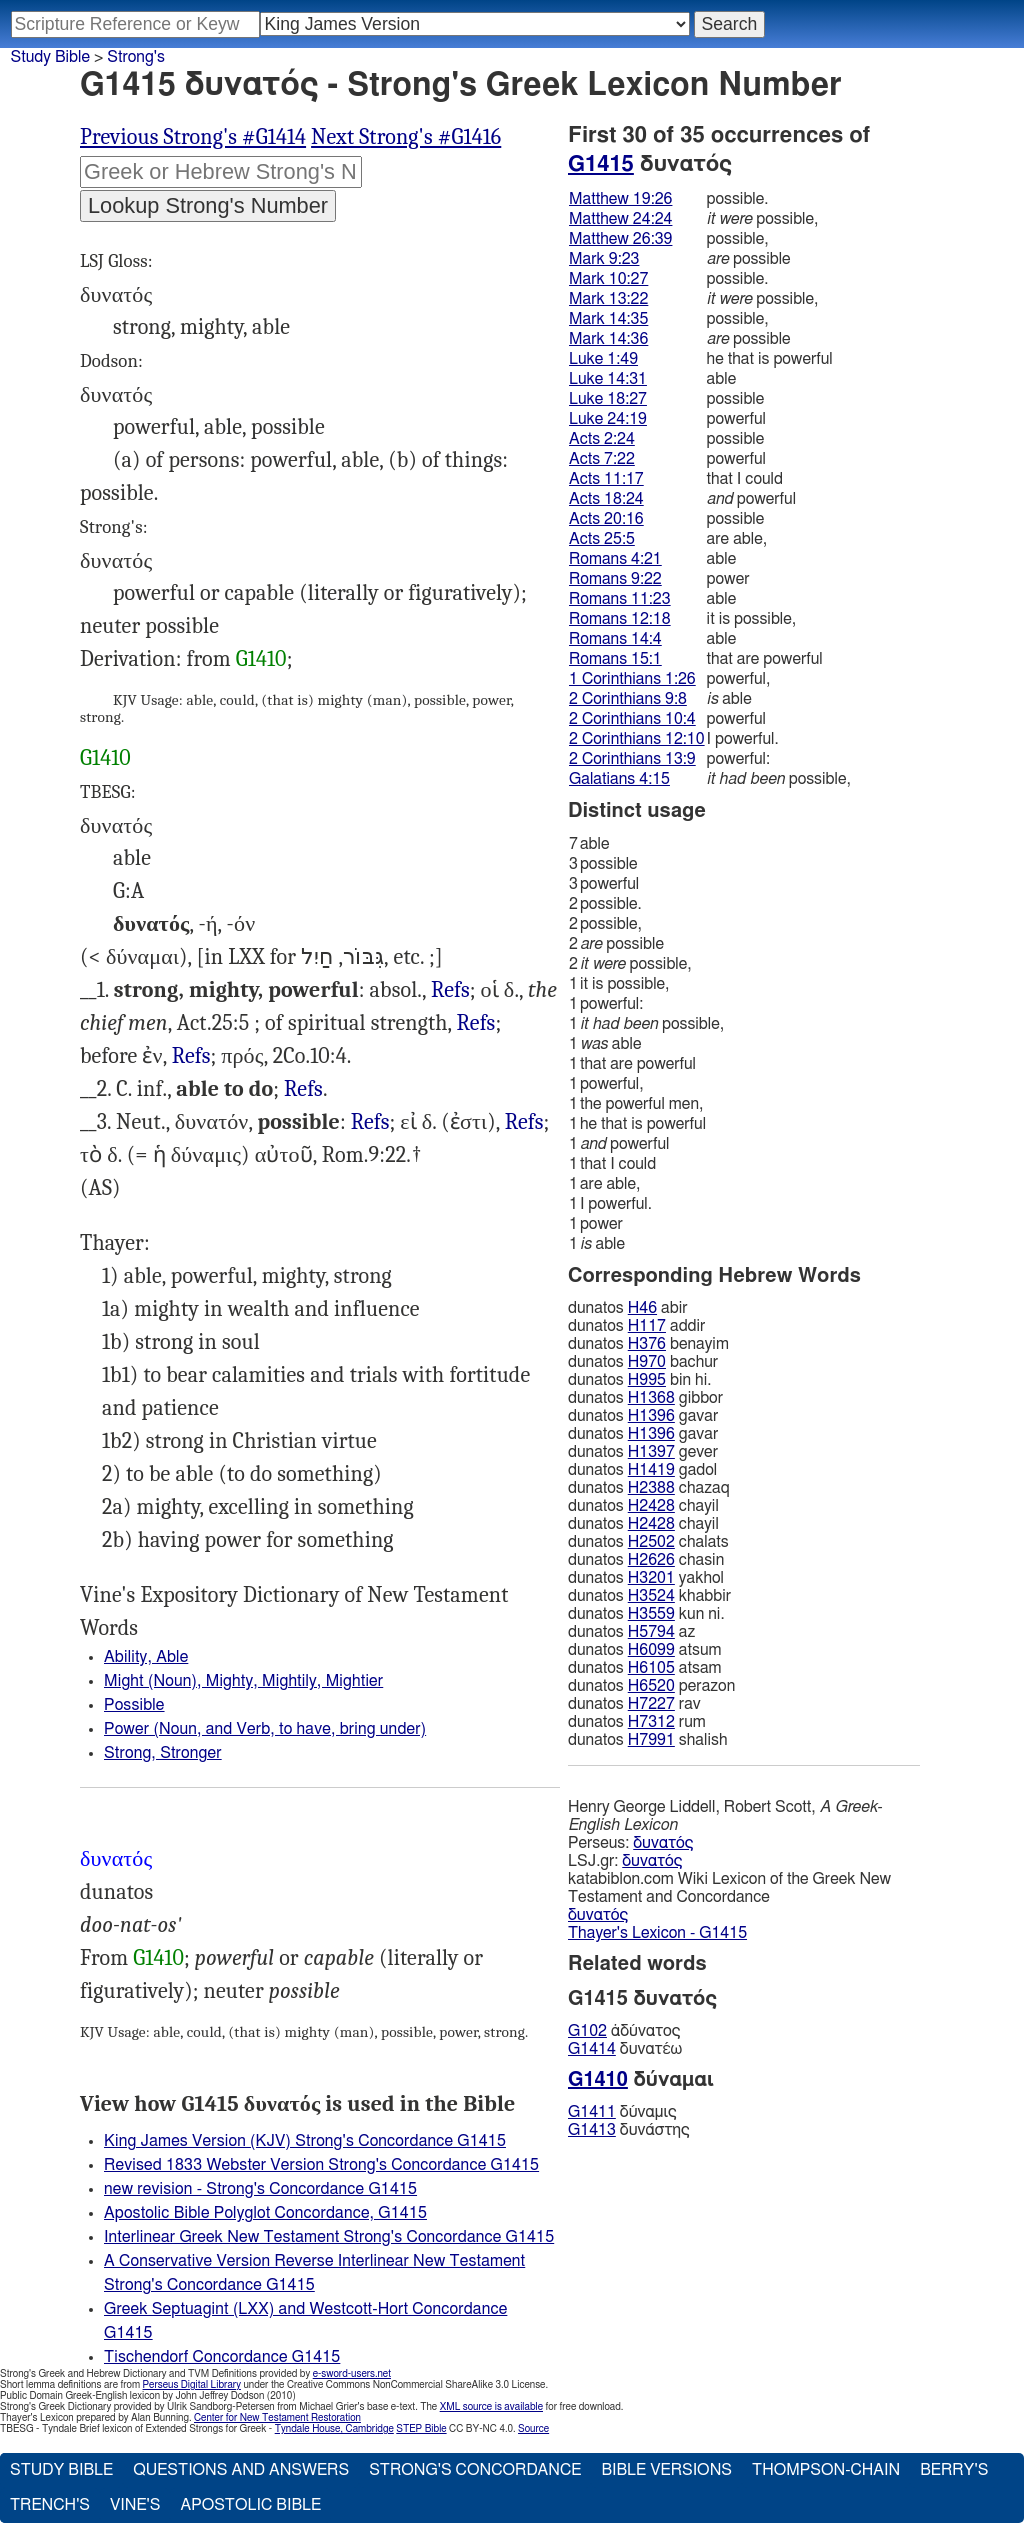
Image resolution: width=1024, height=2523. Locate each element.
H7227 (651, 1704)
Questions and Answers (241, 2470)
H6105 (651, 1668)
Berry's (954, 2470)
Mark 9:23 (604, 259)
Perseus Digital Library (192, 2385)
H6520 (651, 1686)
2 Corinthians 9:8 (628, 699)
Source (533, 2429)
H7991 (651, 1740)
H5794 (651, 1632)
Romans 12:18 (620, 619)
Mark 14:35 (608, 319)
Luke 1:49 (603, 359)
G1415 (601, 164)
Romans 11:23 (620, 599)
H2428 (651, 1506)
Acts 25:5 (602, 539)
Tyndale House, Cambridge (334, 2429)
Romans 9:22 (615, 579)
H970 (647, 1362)
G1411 (592, 2112)
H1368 (651, 1398)
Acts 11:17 (606, 479)
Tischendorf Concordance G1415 (222, 2357)
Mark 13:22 (608, 299)
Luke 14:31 (608, 379)
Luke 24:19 (608, 419)
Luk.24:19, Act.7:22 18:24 (191, 1056)
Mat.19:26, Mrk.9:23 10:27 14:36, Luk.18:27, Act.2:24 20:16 (370, 1122)
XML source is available (491, 2407)
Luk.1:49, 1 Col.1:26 (450, 990)
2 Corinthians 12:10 (637, 739)
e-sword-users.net (352, 2374)
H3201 (651, 1578)
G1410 (261, 659)
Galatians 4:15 (619, 779)
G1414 (592, 2049)
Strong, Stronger (163, 1753)
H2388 (651, 1488)
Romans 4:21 (615, 559)
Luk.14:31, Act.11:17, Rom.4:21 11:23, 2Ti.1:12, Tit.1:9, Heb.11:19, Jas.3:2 (303, 1089)
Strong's (136, 57)
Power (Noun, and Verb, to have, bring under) (265, 1729)
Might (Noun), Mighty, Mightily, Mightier (243, 1681)
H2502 (651, 1542)
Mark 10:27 (608, 279)
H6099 (651, 1650)
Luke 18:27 (608, 399)
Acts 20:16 (606, 519)
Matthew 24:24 (620, 219)
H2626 (651, 1560)
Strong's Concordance (475, 2470)
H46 (642, 1308)
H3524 (651, 1596)
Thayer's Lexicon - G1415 (657, 1933)
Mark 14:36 (608, 339)
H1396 (651, 1416)
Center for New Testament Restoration (277, 2418)
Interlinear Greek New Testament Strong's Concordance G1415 (329, 2237)
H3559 (651, 1614)
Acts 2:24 (602, 439)
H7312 (651, 1722)
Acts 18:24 (606, 499)
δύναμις (622, 2112)
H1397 (651, 1452)
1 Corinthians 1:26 (632, 679)
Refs (450, 990)
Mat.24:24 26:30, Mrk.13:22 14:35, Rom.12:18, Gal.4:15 (524, 1122)
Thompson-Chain (826, 2470)
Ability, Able (146, 1657)
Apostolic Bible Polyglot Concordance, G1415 (265, 2213)
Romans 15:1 (615, 659)
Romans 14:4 (615, 639)
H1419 (651, 1470)
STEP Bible (421, 2429)
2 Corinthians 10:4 (632, 719)
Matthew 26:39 (620, 239)
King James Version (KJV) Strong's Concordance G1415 (305, 2141)
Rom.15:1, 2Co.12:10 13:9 (476, 1023)
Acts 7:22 (602, 459)
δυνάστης (629, 2130)
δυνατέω (625, 2049)
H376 (647, 1344)
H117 (647, 1326)
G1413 (592, 2130)
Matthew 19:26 (620, 199)
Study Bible (50, 57)
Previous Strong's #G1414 (193, 137)
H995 (647, 1380)
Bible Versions (666, 2470)
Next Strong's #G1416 (406, 137)
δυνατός (663, 1843)
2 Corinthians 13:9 (632, 759)
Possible (134, 1705)
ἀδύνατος (624, 2031)
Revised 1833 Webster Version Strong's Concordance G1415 (321, 2165)
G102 (587, 2031)
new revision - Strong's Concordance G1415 (260, 2189)
